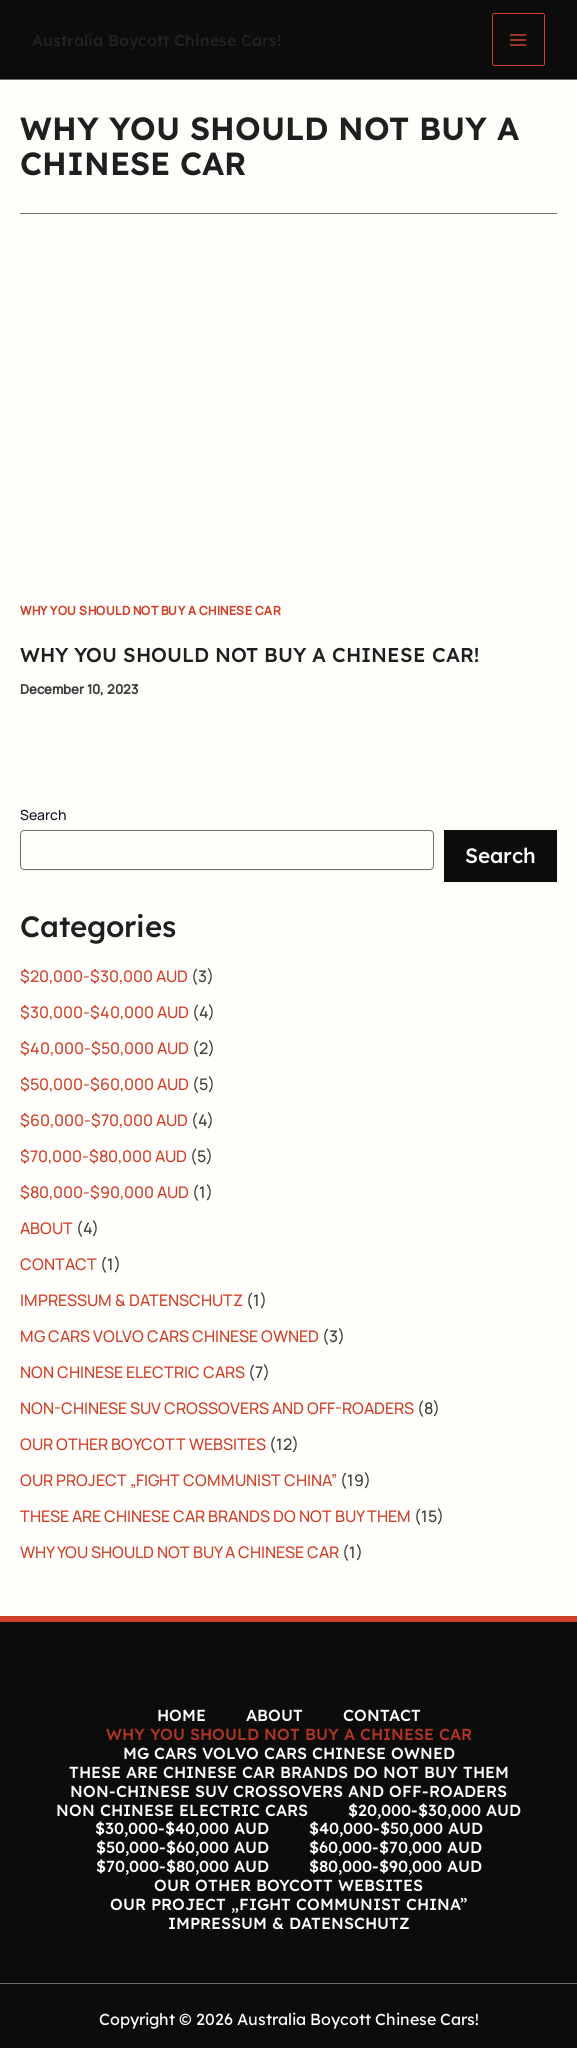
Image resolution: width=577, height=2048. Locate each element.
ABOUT (46, 1228)
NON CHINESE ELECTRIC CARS (132, 1372)
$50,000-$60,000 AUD (104, 1084)
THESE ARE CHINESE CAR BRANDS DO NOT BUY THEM (215, 1516)
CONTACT (58, 1264)
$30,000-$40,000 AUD (104, 1012)
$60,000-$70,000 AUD (104, 1120)
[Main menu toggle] (518, 39)
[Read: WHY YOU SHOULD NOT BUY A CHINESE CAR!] (288, 405)
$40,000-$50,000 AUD (104, 1048)
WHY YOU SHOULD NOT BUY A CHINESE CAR (150, 610)
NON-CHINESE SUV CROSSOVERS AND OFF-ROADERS (217, 1408)
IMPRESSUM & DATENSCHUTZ (131, 1300)
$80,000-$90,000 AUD (104, 1192)
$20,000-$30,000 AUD (104, 976)
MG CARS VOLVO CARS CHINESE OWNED (169, 1336)
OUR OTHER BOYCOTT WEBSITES (143, 1444)
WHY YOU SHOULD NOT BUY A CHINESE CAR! (249, 654)
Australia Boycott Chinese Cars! (166, 39)
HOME (181, 1715)
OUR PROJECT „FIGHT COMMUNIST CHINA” (178, 1480)
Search (43, 814)
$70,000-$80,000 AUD (103, 1156)
